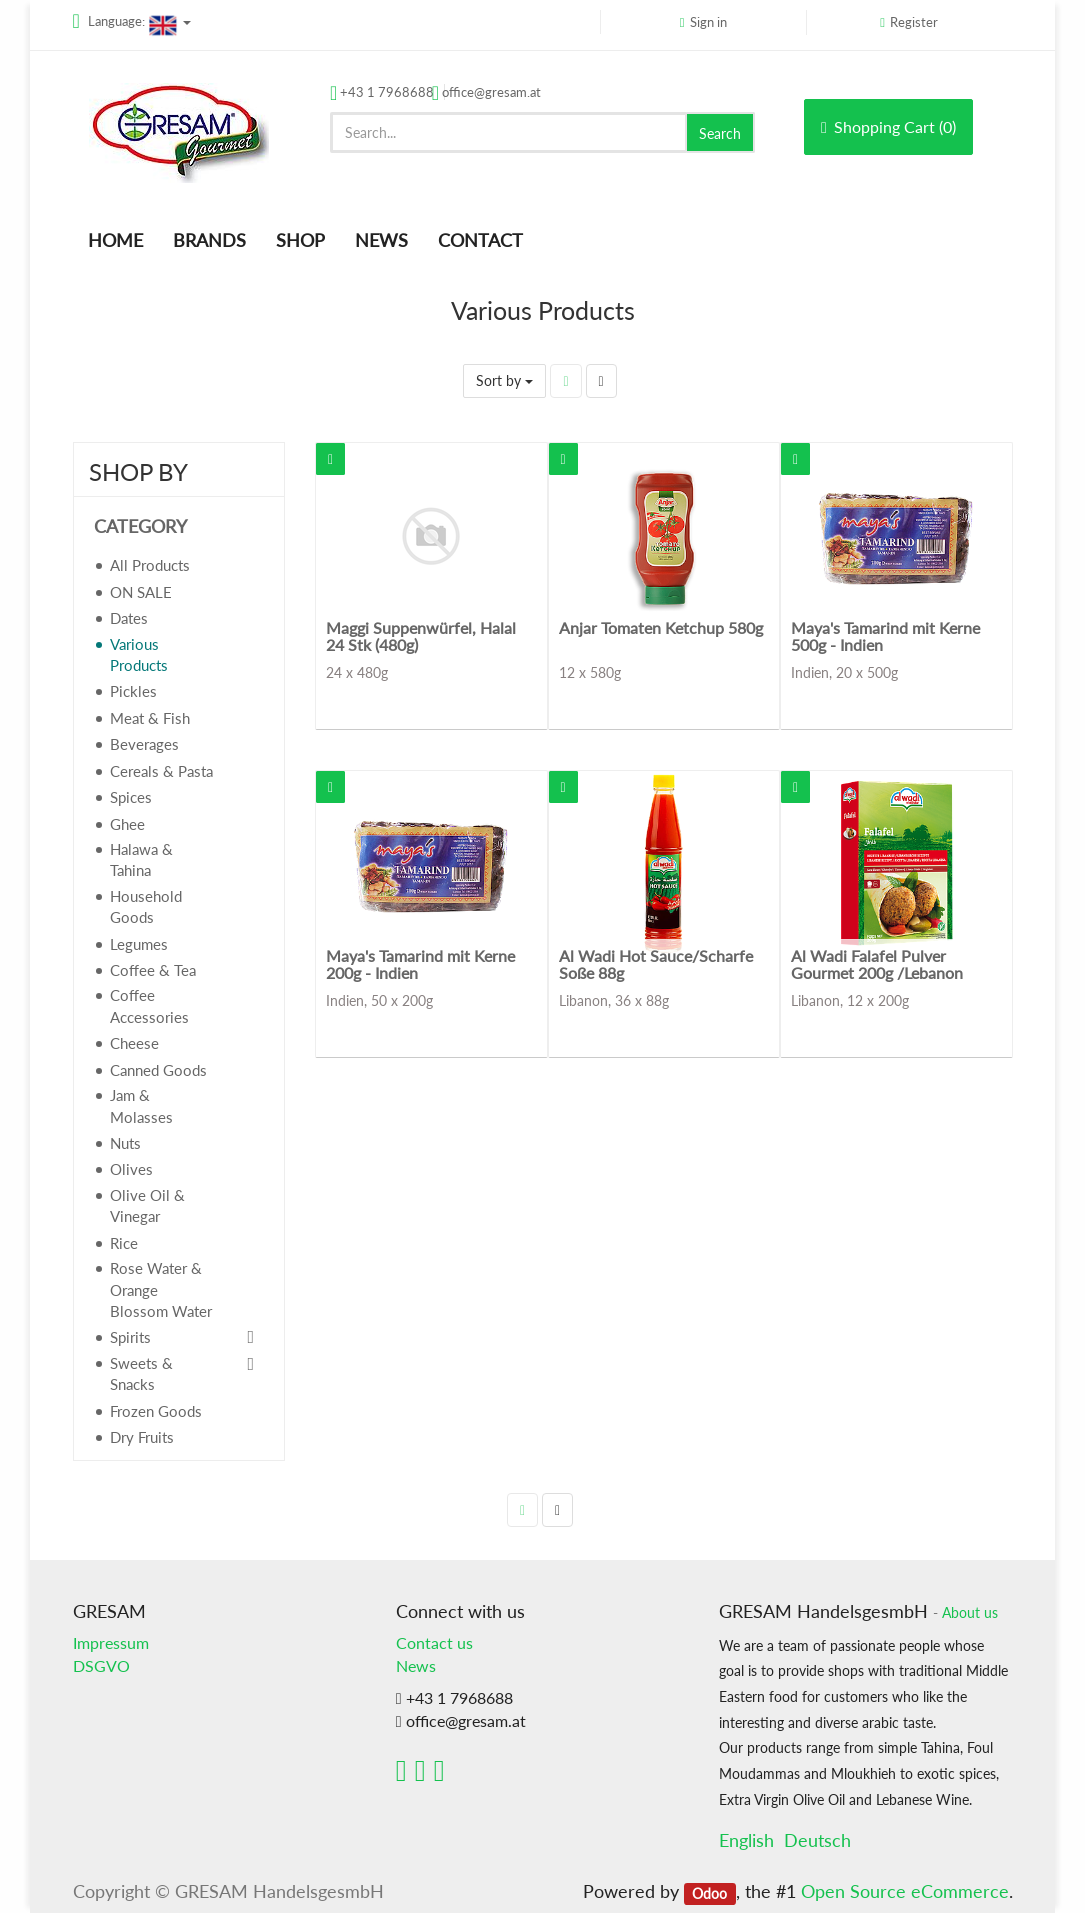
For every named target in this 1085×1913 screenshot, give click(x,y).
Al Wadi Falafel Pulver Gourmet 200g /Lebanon (877, 964)
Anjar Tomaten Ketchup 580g (661, 627)
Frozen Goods (156, 1411)
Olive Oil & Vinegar (147, 1205)
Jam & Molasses (141, 1105)
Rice (124, 1243)
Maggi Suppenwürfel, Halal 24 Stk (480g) (421, 636)
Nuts (125, 1143)
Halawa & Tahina (141, 859)
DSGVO (101, 1665)
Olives (131, 1169)
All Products (150, 565)
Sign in (708, 22)
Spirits (130, 1337)
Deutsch (817, 1840)
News (416, 1665)
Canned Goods (158, 1070)
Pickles (133, 691)
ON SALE (141, 592)
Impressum (111, 1642)
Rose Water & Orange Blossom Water (161, 1289)
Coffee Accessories (149, 1005)
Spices (131, 797)
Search (720, 133)
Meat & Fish (150, 718)
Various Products (139, 654)
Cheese (134, 1043)
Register (914, 22)
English (746, 1840)
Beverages (144, 744)
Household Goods (146, 906)
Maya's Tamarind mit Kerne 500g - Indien (885, 636)
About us (970, 1613)
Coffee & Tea (153, 970)
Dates (129, 618)
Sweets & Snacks (141, 1373)
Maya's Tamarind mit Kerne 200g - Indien (420, 964)
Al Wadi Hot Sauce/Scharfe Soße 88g (656, 964)
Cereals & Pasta (161, 771)
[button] (330, 459)
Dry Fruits (142, 1437)
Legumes (139, 944)
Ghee (127, 824)
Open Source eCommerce (905, 1891)
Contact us (434, 1642)
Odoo (709, 1893)
